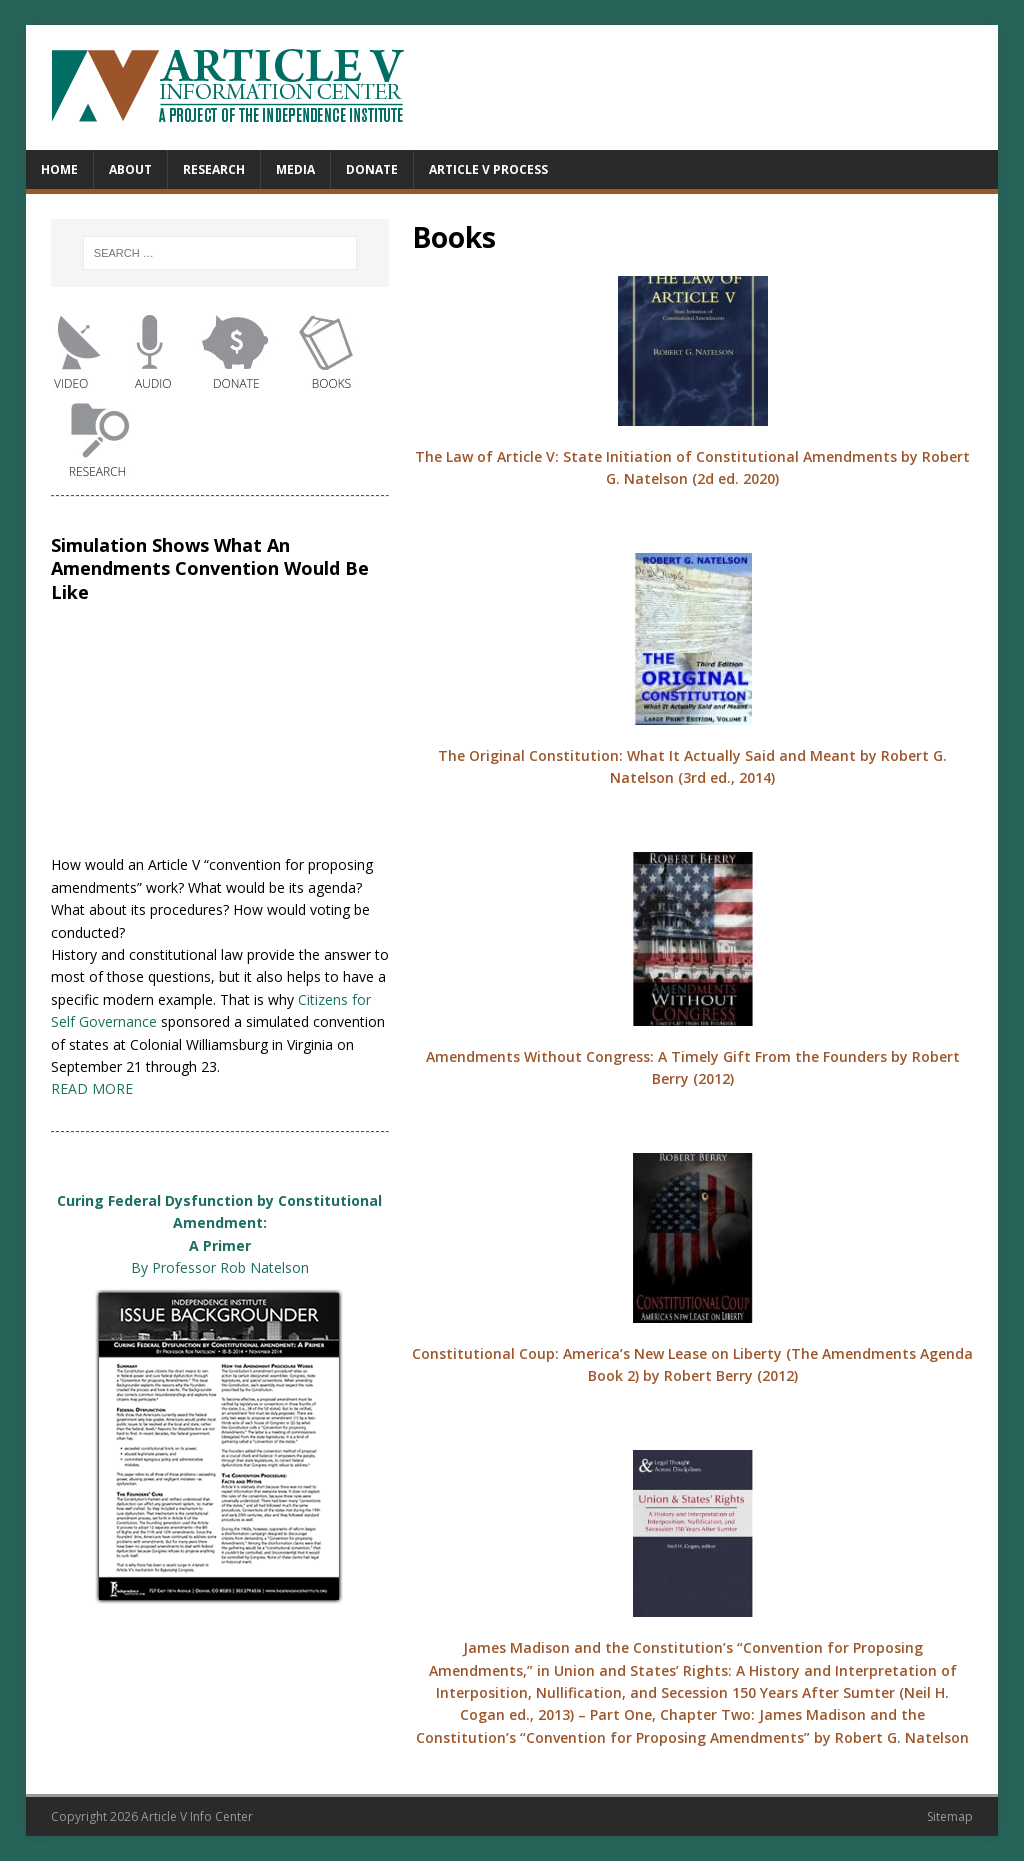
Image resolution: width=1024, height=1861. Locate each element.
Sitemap (950, 1816)
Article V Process (488, 169)
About (130, 169)
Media (295, 169)
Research (214, 169)
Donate (372, 169)
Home (59, 169)
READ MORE (92, 1088)
